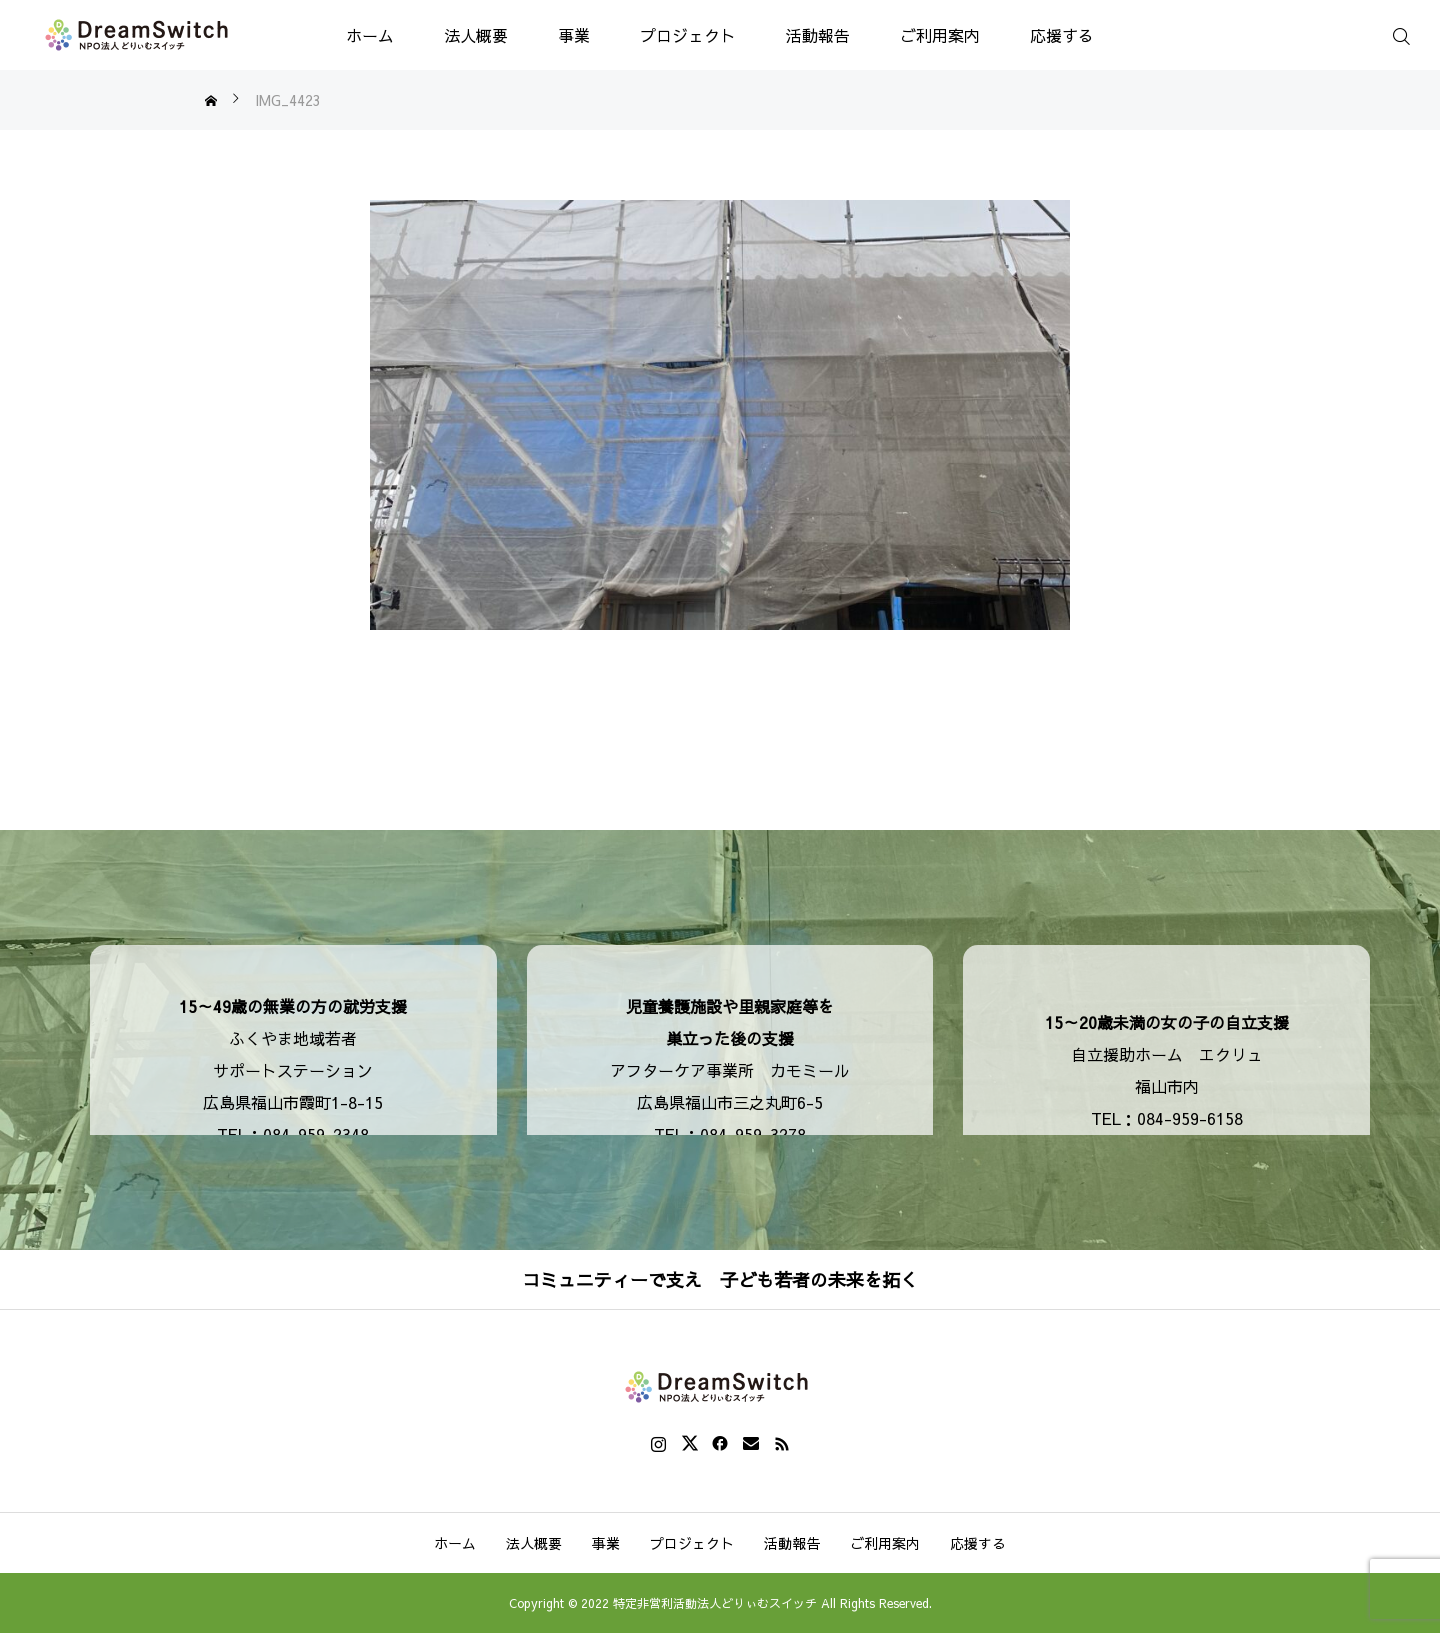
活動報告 (818, 35)
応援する (1062, 35)
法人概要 (476, 35)
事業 (574, 35)
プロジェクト (688, 35)
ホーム (370, 35)
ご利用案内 (940, 35)
